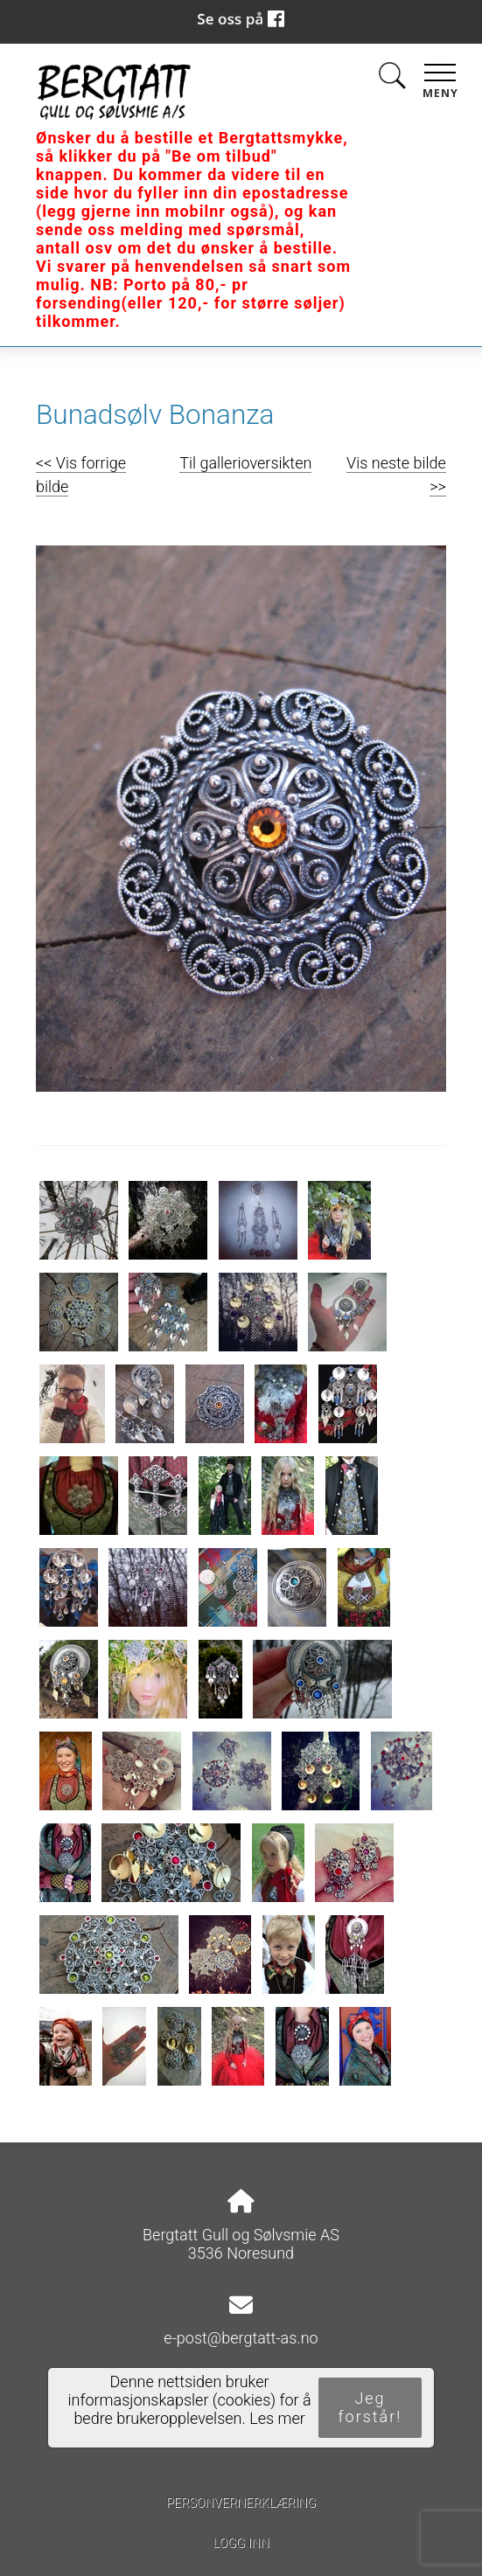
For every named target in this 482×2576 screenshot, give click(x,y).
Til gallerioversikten (245, 463)
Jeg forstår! (370, 2407)
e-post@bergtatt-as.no (241, 2338)
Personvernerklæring (241, 2503)
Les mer (277, 2418)
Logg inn (241, 2543)
